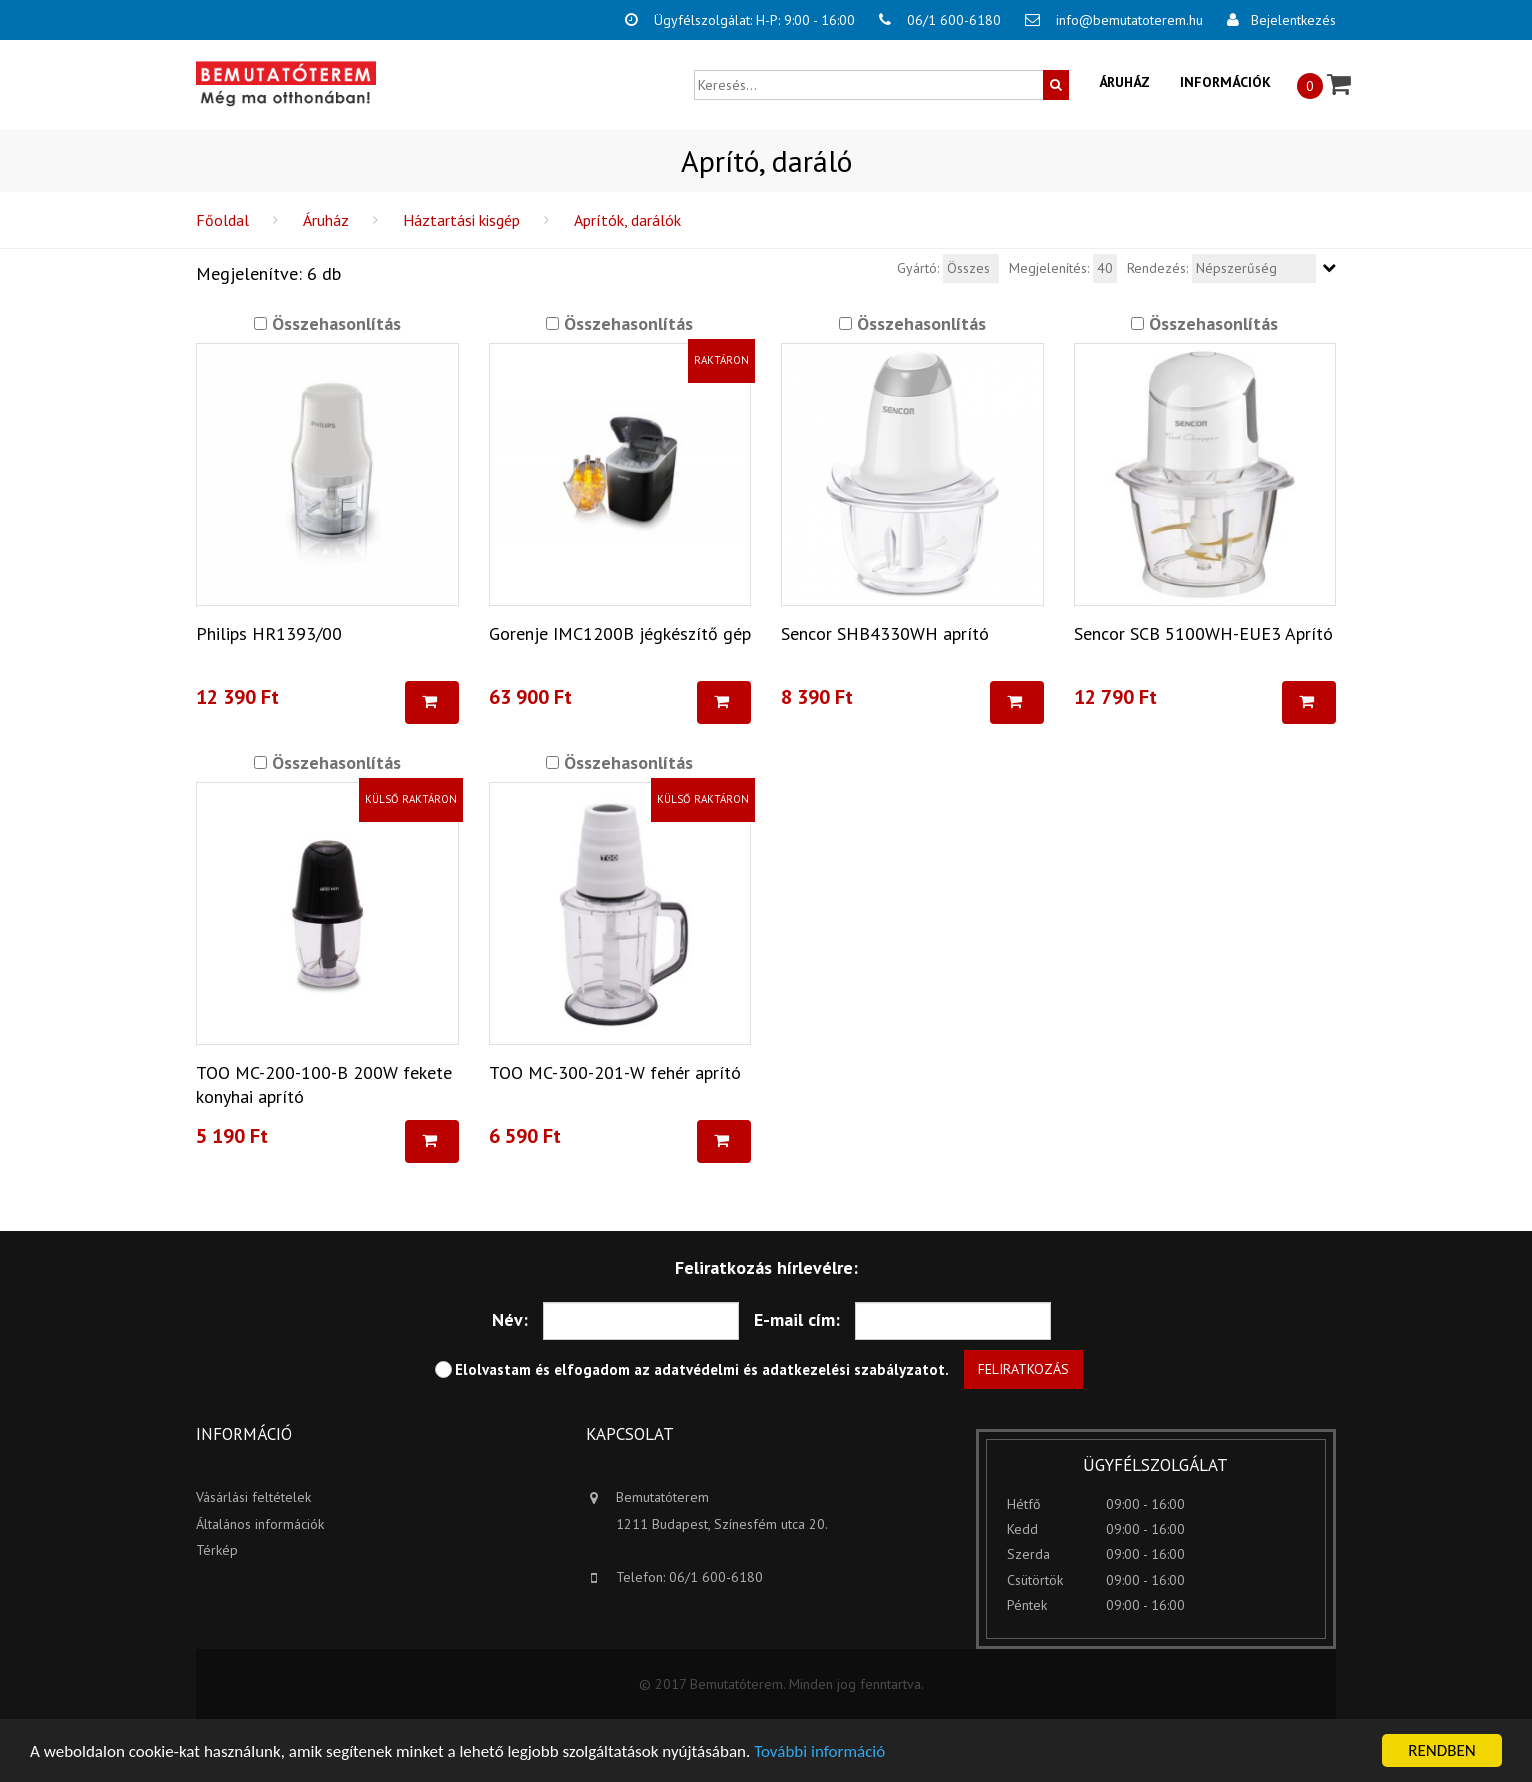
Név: (510, 1319)
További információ (819, 1751)
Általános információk (260, 1524)
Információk (1225, 82)
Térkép (217, 1550)
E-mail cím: (797, 1319)
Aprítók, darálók (627, 220)
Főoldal (222, 220)
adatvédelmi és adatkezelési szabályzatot (799, 1369)
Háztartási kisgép (461, 220)
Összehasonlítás (334, 323)
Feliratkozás (1023, 1369)
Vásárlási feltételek (253, 1497)
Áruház (1124, 82)
